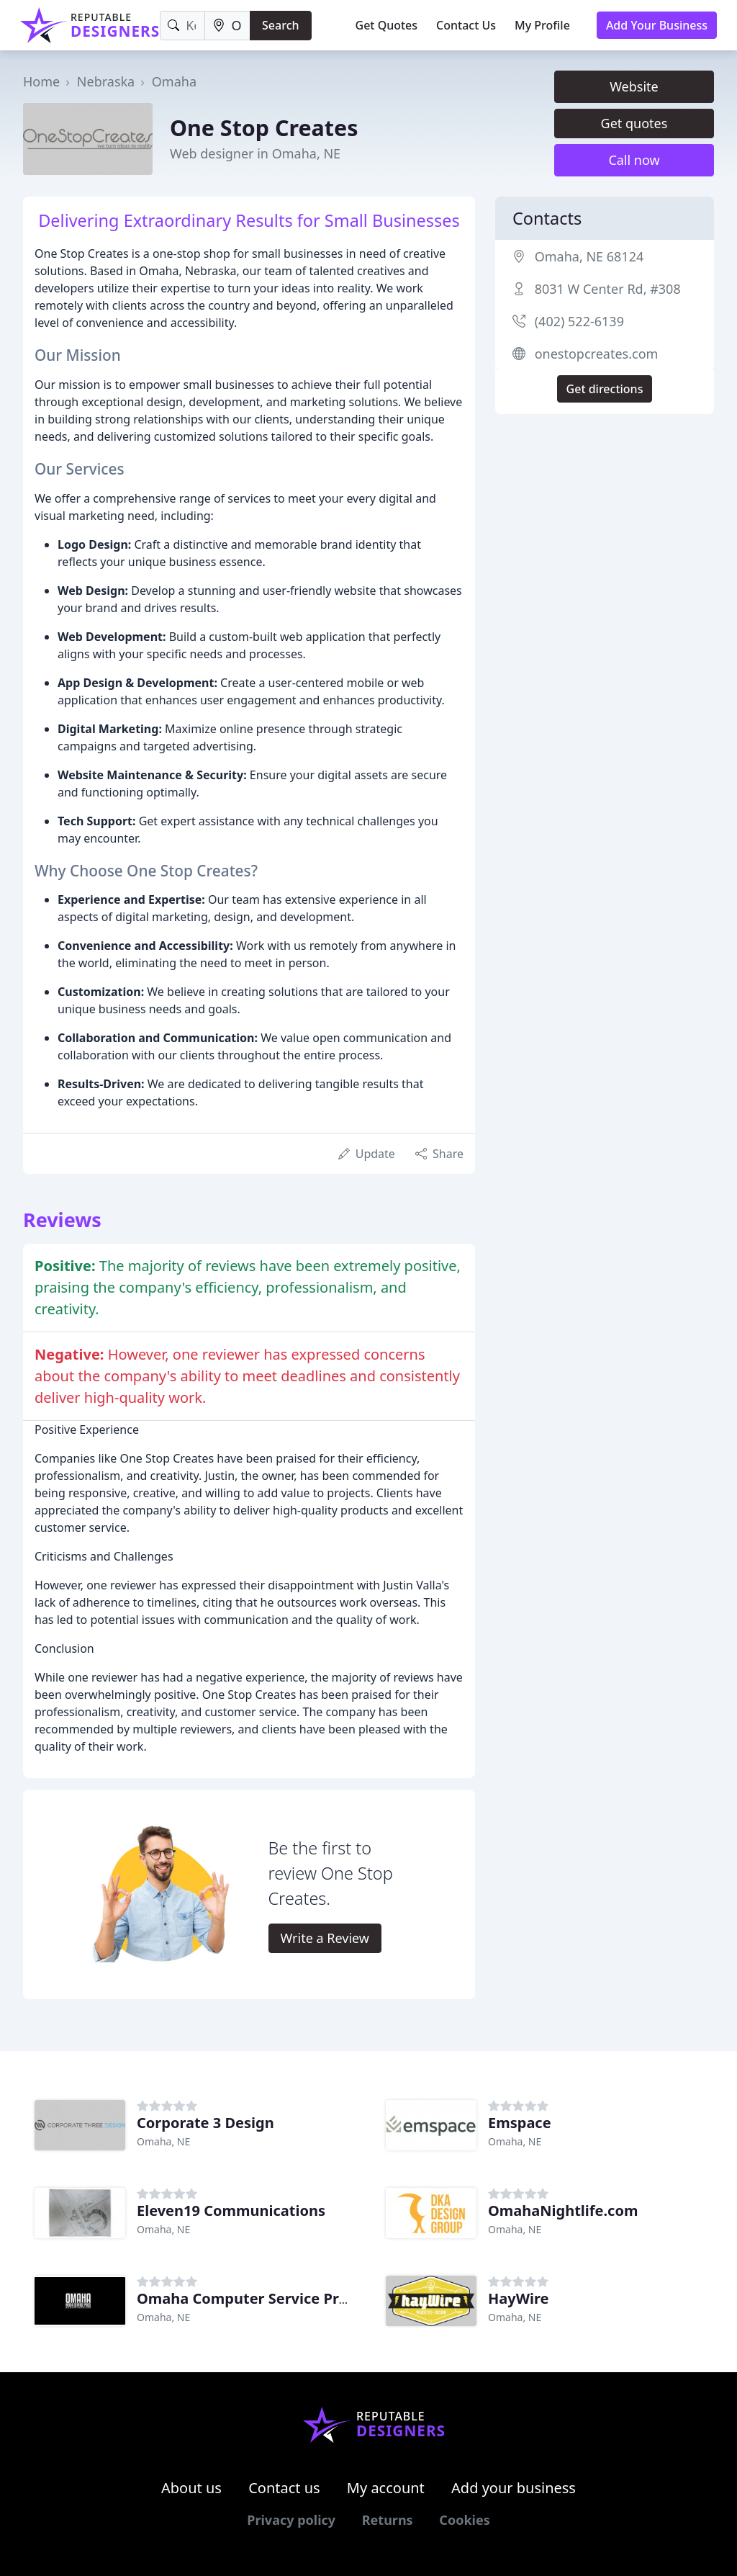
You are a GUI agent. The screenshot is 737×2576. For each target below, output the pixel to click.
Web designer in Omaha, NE (255, 153)
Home (41, 81)
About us (191, 2488)
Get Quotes (387, 25)
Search (280, 25)
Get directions (604, 389)
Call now (633, 160)
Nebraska (106, 81)
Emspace (519, 2122)
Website (634, 86)
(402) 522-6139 (579, 321)
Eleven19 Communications (231, 2210)
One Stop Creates (264, 127)
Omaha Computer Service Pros (246, 2298)
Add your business (513, 2488)
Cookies (464, 2519)
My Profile (542, 25)
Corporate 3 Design (205, 2122)
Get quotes (634, 123)
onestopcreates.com (597, 353)
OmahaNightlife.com (563, 2210)
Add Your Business (656, 25)
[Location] (227, 25)
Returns (387, 2519)
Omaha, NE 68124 (589, 256)
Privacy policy (291, 2519)
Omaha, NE (163, 2141)
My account (386, 2488)
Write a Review (325, 1938)
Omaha (174, 81)
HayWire (518, 2298)
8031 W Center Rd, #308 (608, 288)
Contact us (284, 2488)
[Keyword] (182, 25)
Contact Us (466, 25)
